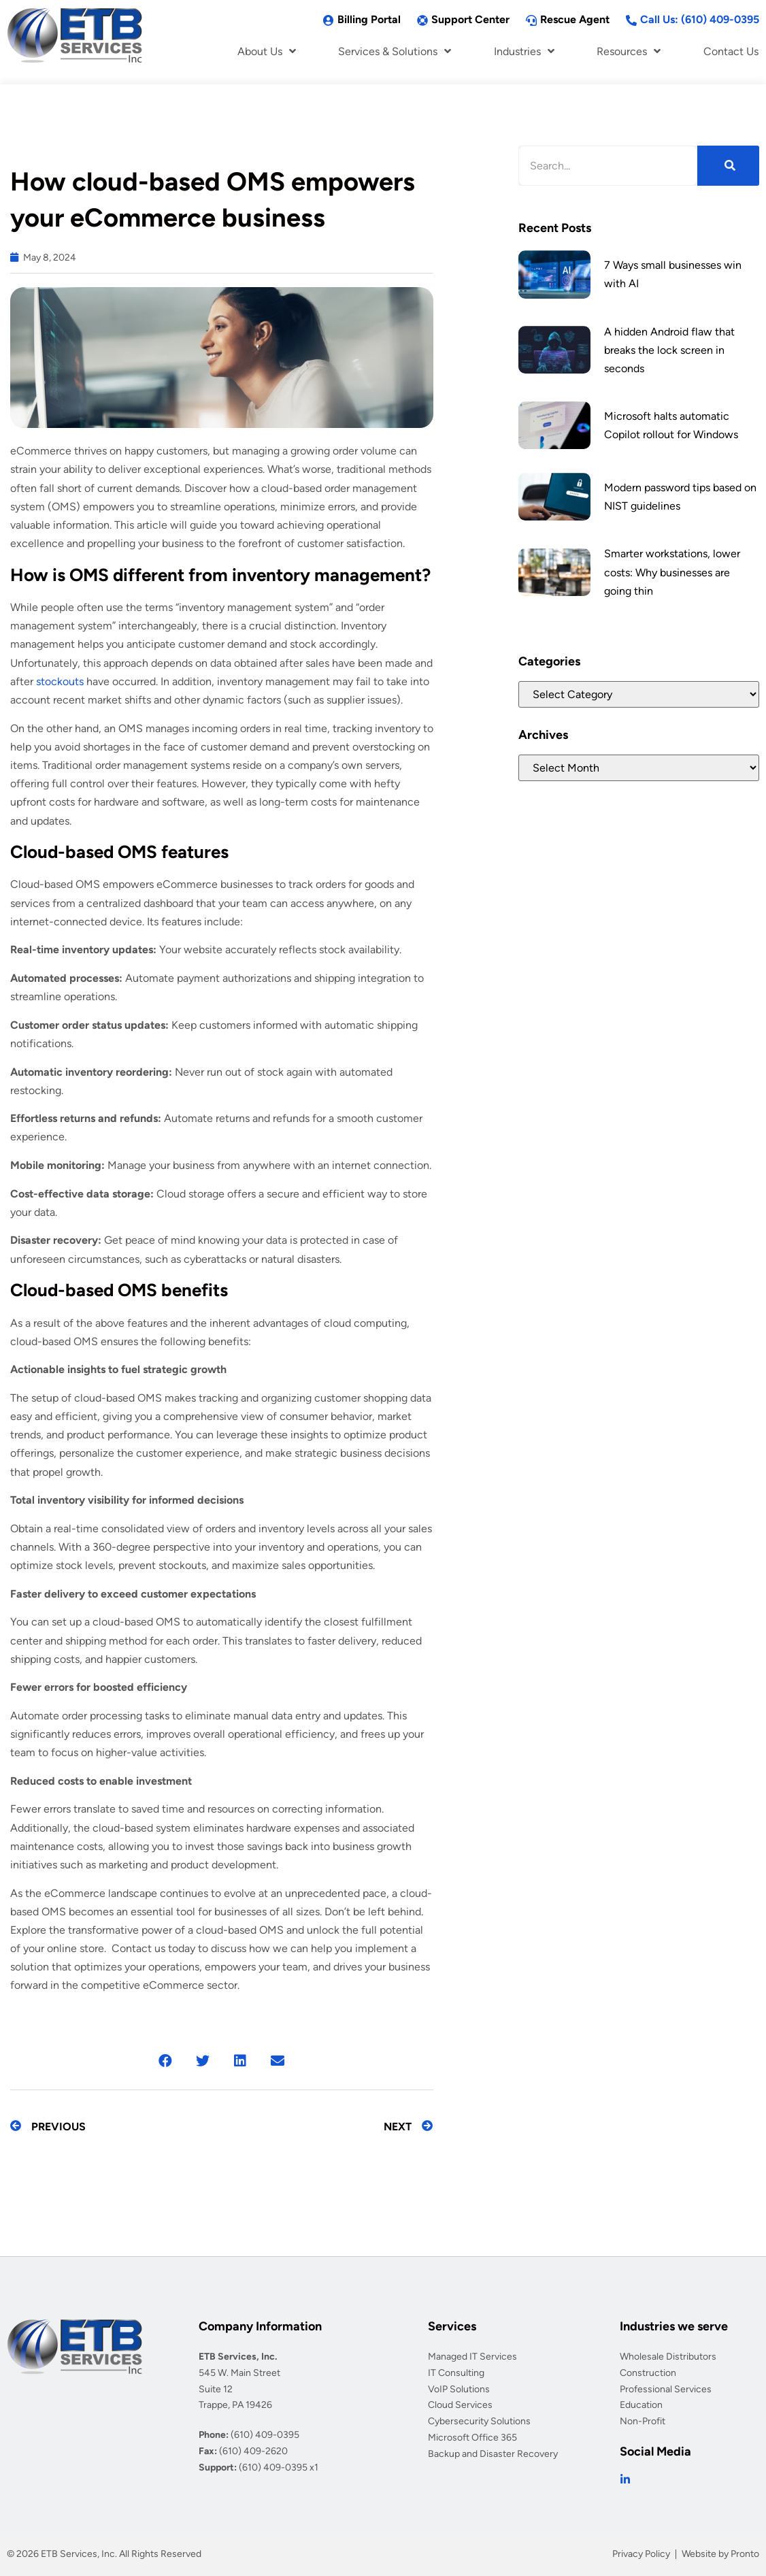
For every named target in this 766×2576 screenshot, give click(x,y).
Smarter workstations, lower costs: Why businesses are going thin (672, 572)
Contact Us (731, 51)
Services (452, 2326)
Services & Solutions (394, 51)
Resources (629, 51)
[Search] (728, 166)
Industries (524, 51)
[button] (165, 2060)
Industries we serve (674, 2326)
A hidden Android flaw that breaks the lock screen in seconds (669, 350)
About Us (266, 51)
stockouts (60, 681)
